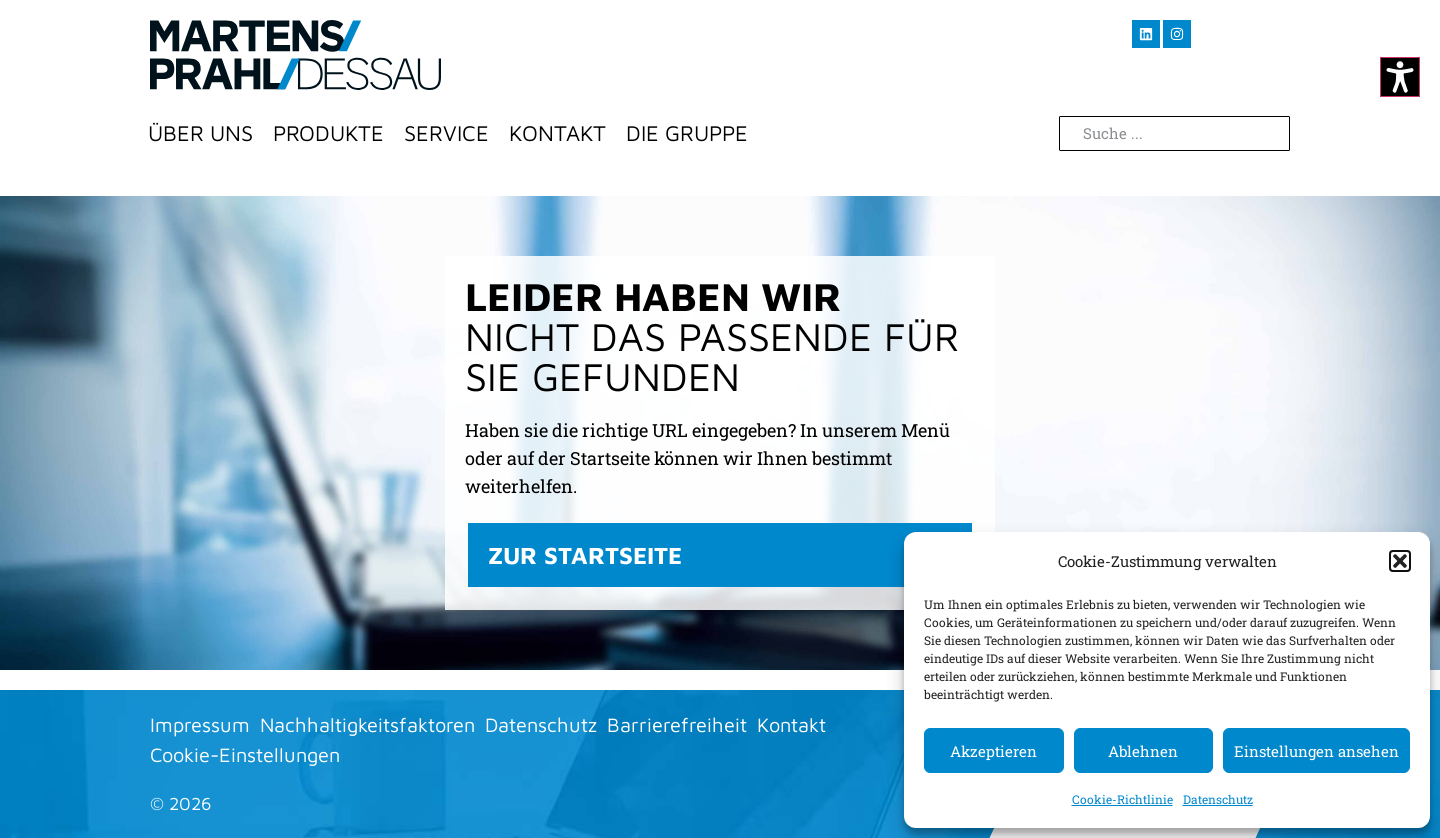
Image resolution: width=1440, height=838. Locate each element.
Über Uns (200, 133)
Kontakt (557, 133)
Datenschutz (1218, 799)
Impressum (200, 724)
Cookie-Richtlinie (1122, 799)
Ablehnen (1143, 751)
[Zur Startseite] (295, 55)
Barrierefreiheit (677, 724)
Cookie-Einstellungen (245, 754)
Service (446, 133)
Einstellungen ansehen (1316, 751)
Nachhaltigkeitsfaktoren (367, 724)
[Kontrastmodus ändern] (1400, 77)
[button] (1400, 561)
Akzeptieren (993, 751)
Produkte (328, 133)
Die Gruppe (687, 133)
